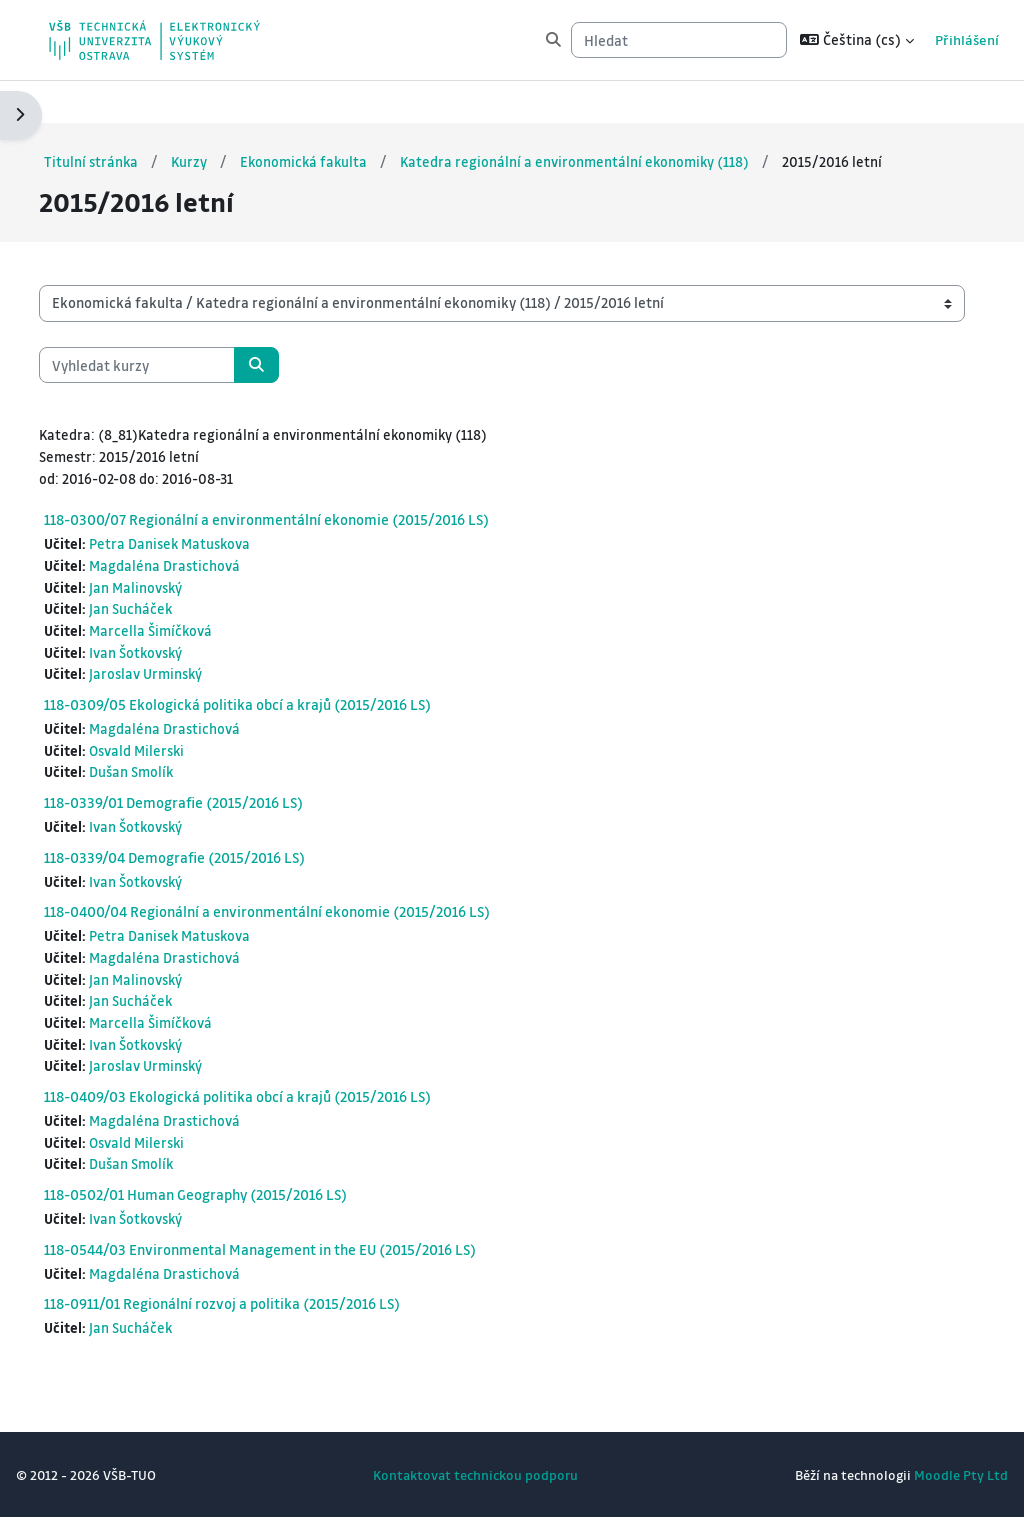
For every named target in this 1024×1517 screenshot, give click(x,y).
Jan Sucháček (180, 592)
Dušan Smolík (181, 760)
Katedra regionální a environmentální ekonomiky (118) (632, 118)
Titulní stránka (140, 118)
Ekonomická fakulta (356, 118)
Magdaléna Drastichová (215, 548)
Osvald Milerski (188, 737)
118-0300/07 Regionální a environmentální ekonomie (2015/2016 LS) (314, 501)
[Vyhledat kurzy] (185, 345)
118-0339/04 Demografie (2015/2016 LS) (222, 846)
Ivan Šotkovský (187, 637)
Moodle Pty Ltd (913, 1474)
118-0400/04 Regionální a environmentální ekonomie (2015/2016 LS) (315, 902)
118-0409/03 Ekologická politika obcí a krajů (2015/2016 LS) (285, 1091)
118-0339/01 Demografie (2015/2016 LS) (221, 791)
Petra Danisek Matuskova (221, 525)
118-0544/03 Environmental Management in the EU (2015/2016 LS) (308, 1247)
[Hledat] (639, 40)
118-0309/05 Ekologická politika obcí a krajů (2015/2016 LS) (285, 691)
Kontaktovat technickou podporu (475, 1474)
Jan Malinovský (186, 570)
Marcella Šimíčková (201, 615)
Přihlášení (927, 39)
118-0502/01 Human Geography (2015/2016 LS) (243, 1191)
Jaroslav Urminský (197, 659)
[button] (817, 40)
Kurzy (239, 118)
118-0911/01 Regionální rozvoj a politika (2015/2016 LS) (270, 1302)
